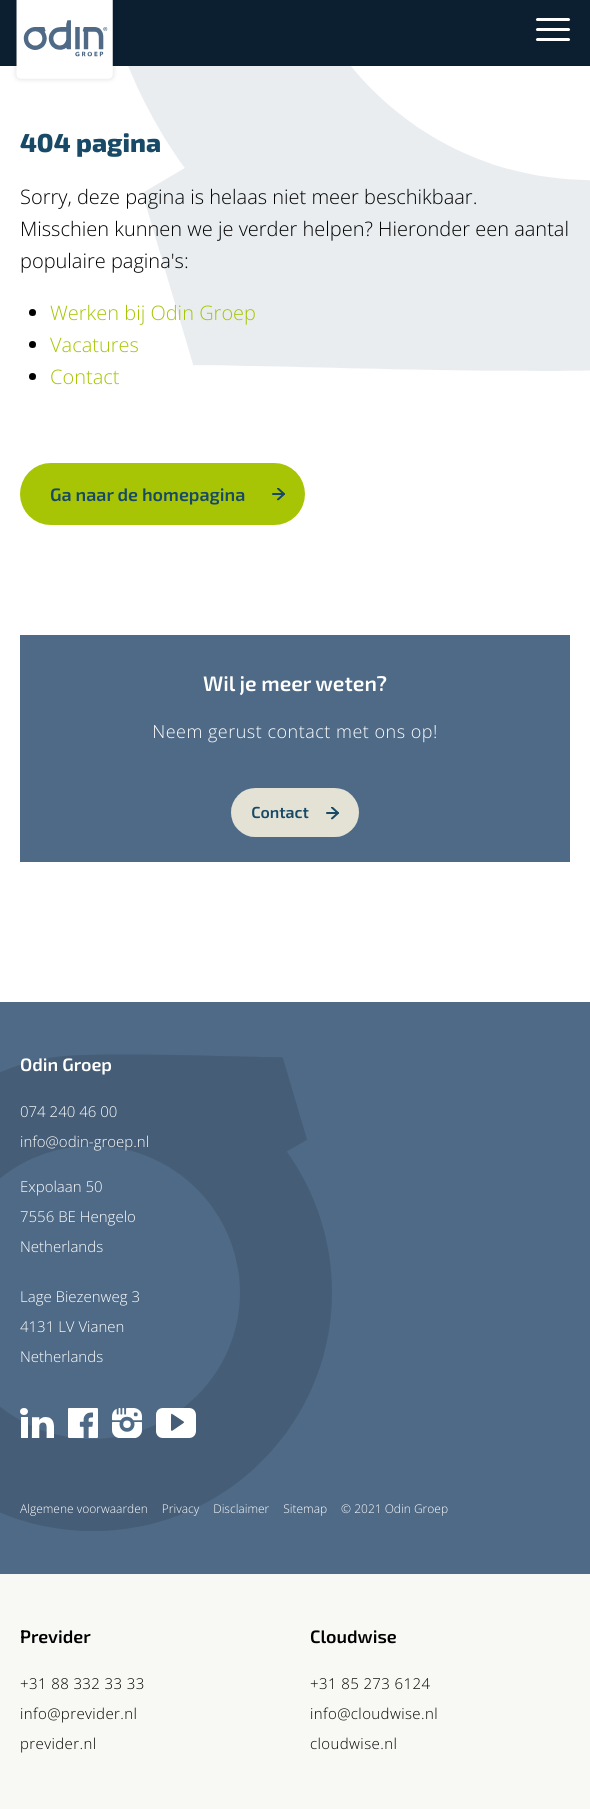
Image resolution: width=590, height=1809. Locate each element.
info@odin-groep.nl (84, 1142)
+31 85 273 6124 (370, 1684)
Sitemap (305, 1508)
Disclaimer (241, 1508)
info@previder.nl (78, 1714)
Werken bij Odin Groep (153, 312)
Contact (84, 376)
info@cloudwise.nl (374, 1714)
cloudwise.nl (353, 1744)
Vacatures (94, 344)
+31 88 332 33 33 (82, 1684)
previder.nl (58, 1744)
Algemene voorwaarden (84, 1508)
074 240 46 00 (68, 1112)
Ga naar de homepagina (147, 494)
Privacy (180, 1508)
